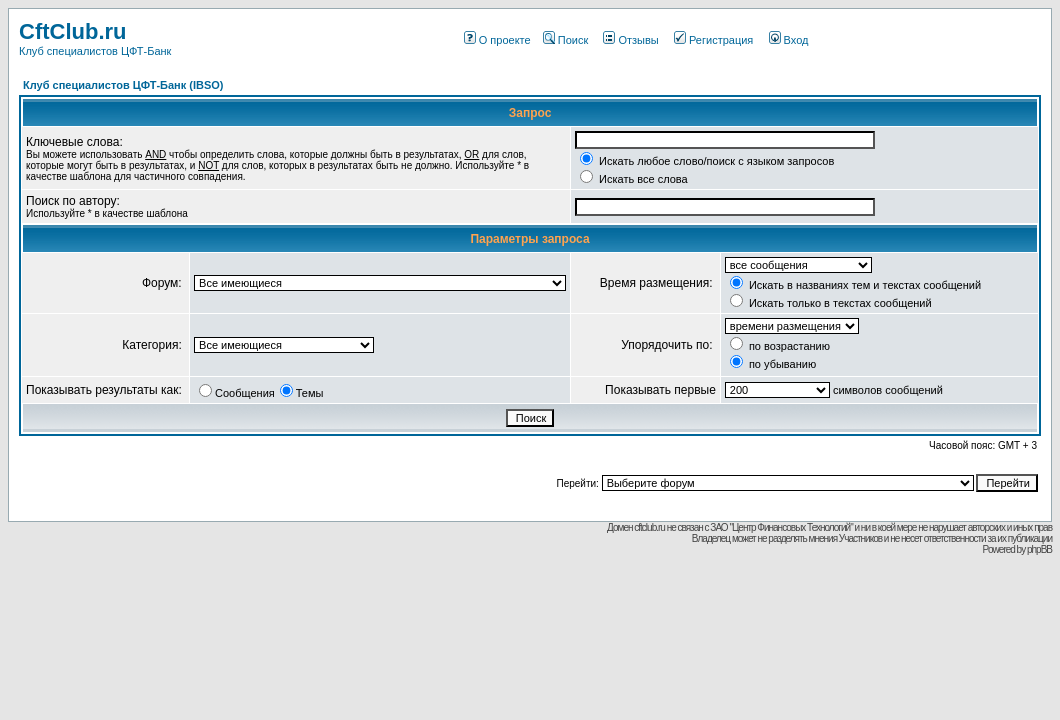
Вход (789, 40)
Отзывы (630, 40)
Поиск (565, 40)
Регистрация (713, 40)
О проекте (497, 40)
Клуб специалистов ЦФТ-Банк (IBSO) (123, 85)
